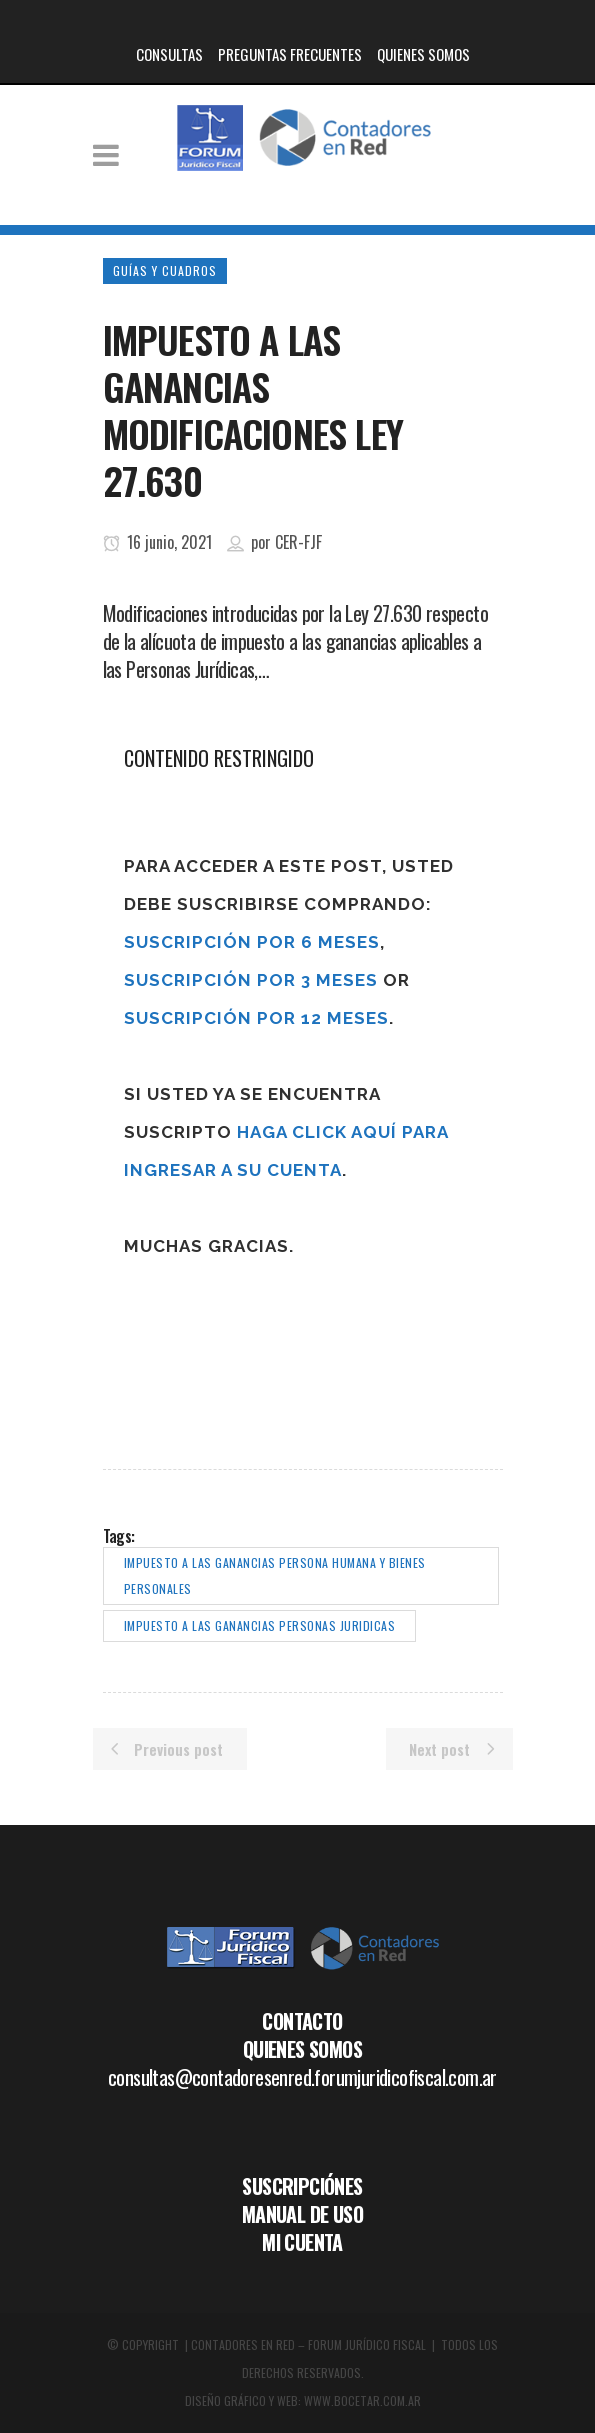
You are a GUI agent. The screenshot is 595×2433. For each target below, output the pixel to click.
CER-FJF (298, 542)
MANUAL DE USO (302, 2214)
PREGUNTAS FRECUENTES (290, 54)
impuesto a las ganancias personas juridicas (260, 1625)
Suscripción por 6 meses (252, 942)
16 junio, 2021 (157, 542)
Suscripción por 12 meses (256, 1018)
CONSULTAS (169, 54)
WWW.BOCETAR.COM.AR (362, 2400)
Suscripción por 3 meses (251, 980)
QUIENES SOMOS (423, 54)
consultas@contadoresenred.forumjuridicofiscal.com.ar (302, 2077)
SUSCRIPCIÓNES (302, 2186)
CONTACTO (302, 2021)
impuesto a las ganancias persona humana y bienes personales (275, 1575)
